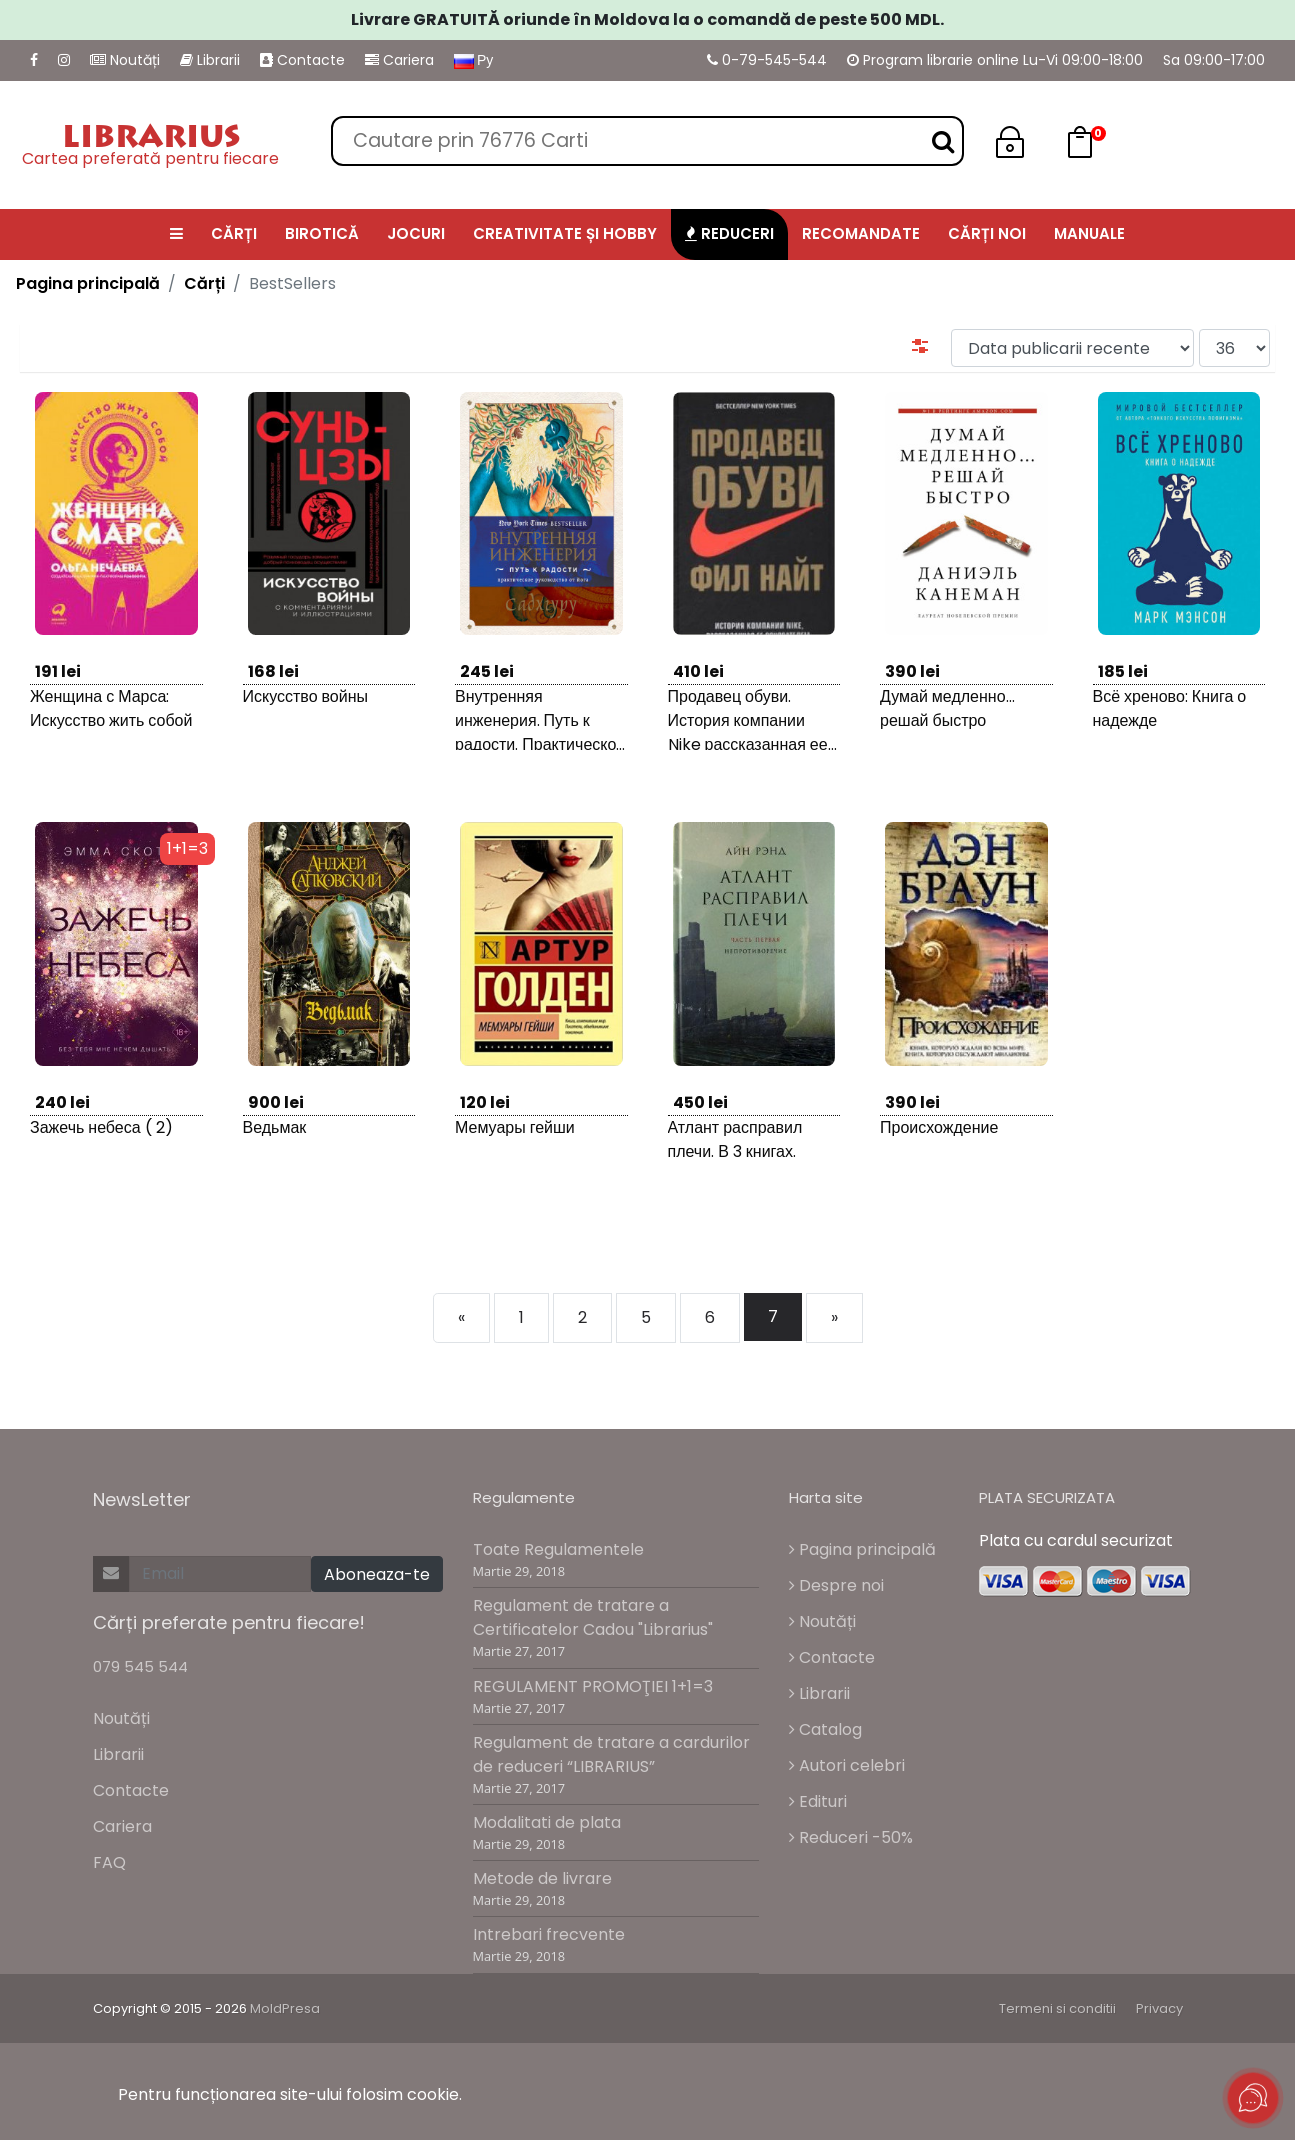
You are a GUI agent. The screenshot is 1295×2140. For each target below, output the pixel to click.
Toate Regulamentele (558, 1549)
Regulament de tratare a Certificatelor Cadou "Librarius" (593, 1617)
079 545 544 (140, 1666)
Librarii (210, 60)
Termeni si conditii (1057, 2008)
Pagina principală (88, 283)
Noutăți (125, 60)
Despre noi (836, 1585)
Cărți (204, 283)
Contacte (302, 60)
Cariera (399, 60)
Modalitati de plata (547, 1822)
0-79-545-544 (767, 60)
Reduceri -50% (851, 1837)
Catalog (825, 1729)
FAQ (109, 1862)
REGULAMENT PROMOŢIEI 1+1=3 (593, 1686)
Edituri (818, 1801)
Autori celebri (847, 1765)
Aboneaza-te (377, 1574)
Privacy (1159, 2008)
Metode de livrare (542, 1878)
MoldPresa (285, 2008)
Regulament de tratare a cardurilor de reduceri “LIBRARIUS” (611, 1754)
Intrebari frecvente (549, 1934)
